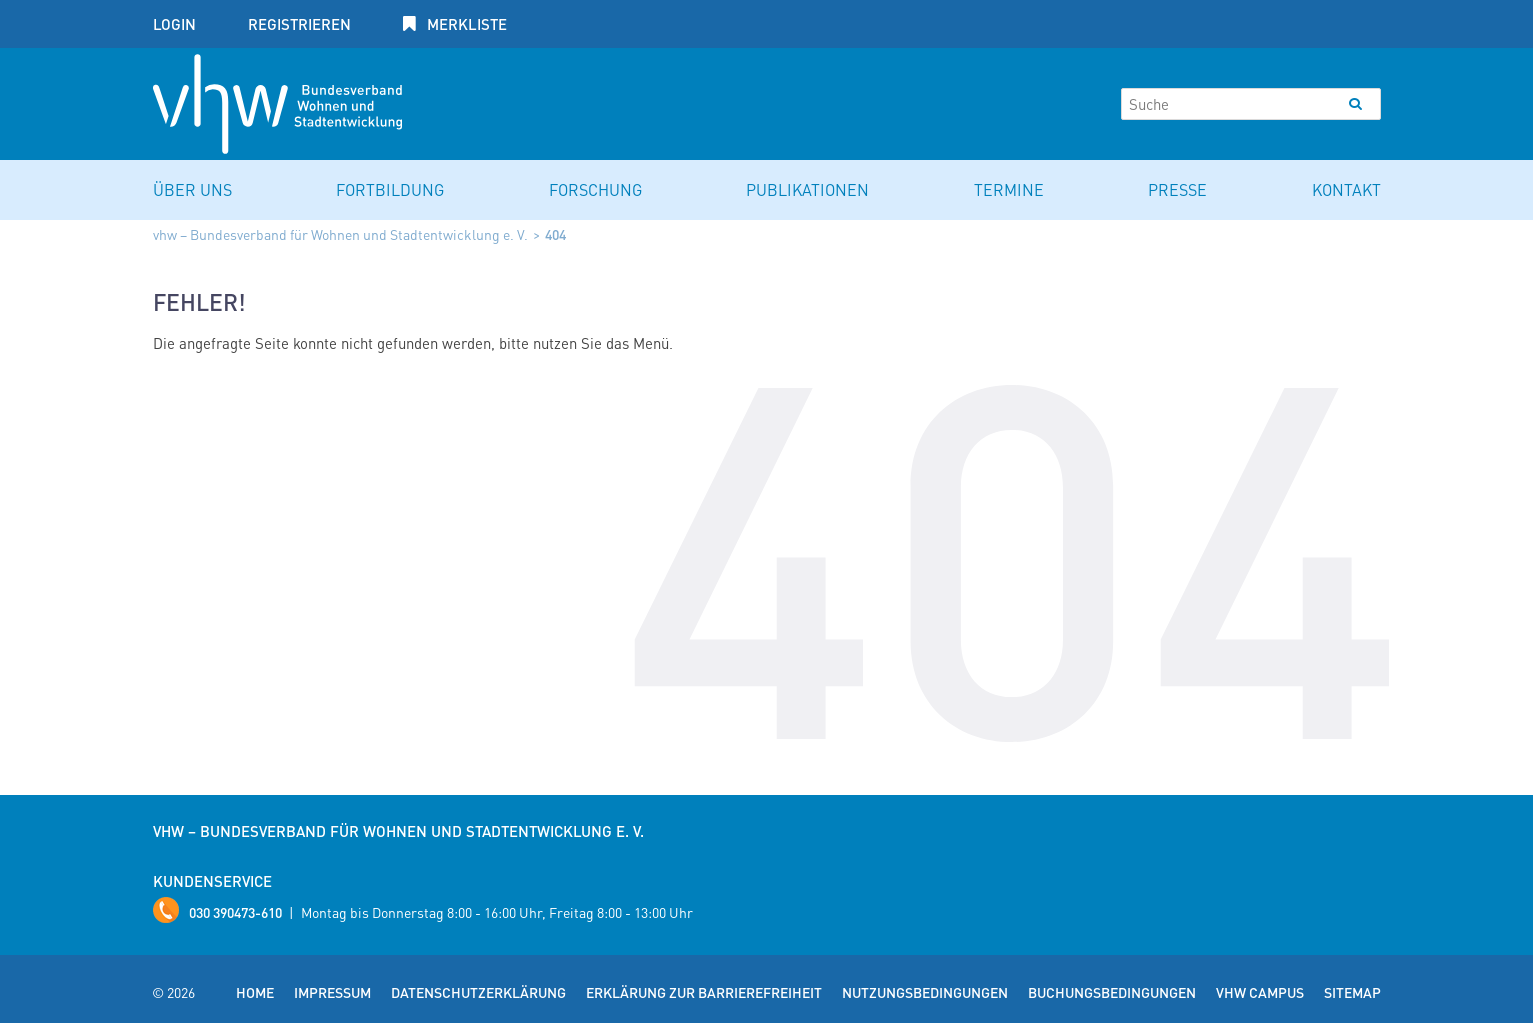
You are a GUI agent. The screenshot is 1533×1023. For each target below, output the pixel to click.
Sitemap (1352, 992)
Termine (1009, 189)
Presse (1177, 189)
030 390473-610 (235, 912)
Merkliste (465, 24)
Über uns (192, 189)
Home (255, 992)
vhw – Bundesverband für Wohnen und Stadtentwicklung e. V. (340, 234)
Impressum (332, 992)
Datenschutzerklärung (478, 992)
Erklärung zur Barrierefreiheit (704, 992)
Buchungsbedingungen (1112, 992)
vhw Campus (1260, 992)
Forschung (595, 189)
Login (174, 24)
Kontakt (1346, 189)
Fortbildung (390, 189)
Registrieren (299, 24)
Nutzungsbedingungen (925, 992)
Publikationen (807, 189)
